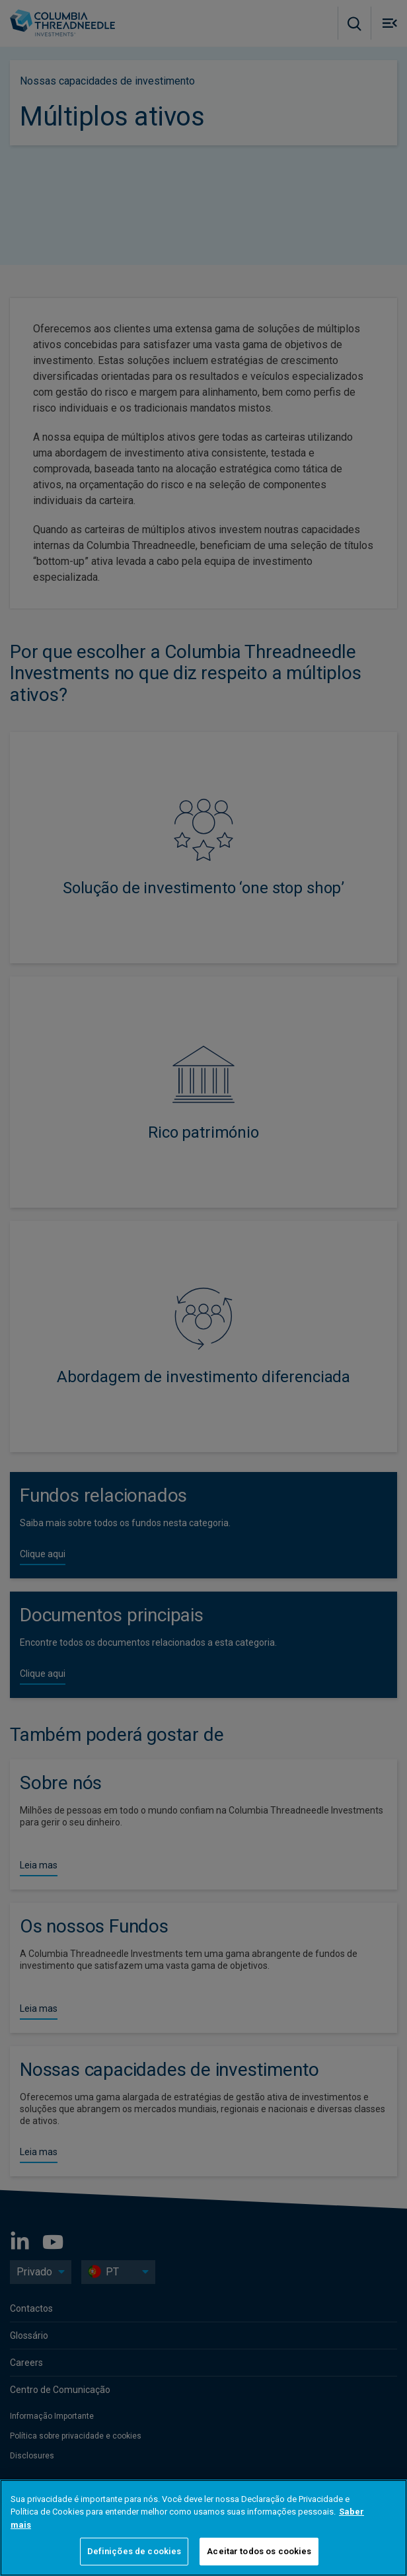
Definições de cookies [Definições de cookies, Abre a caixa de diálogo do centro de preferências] (134, 2551)
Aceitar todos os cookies (259, 2551)
